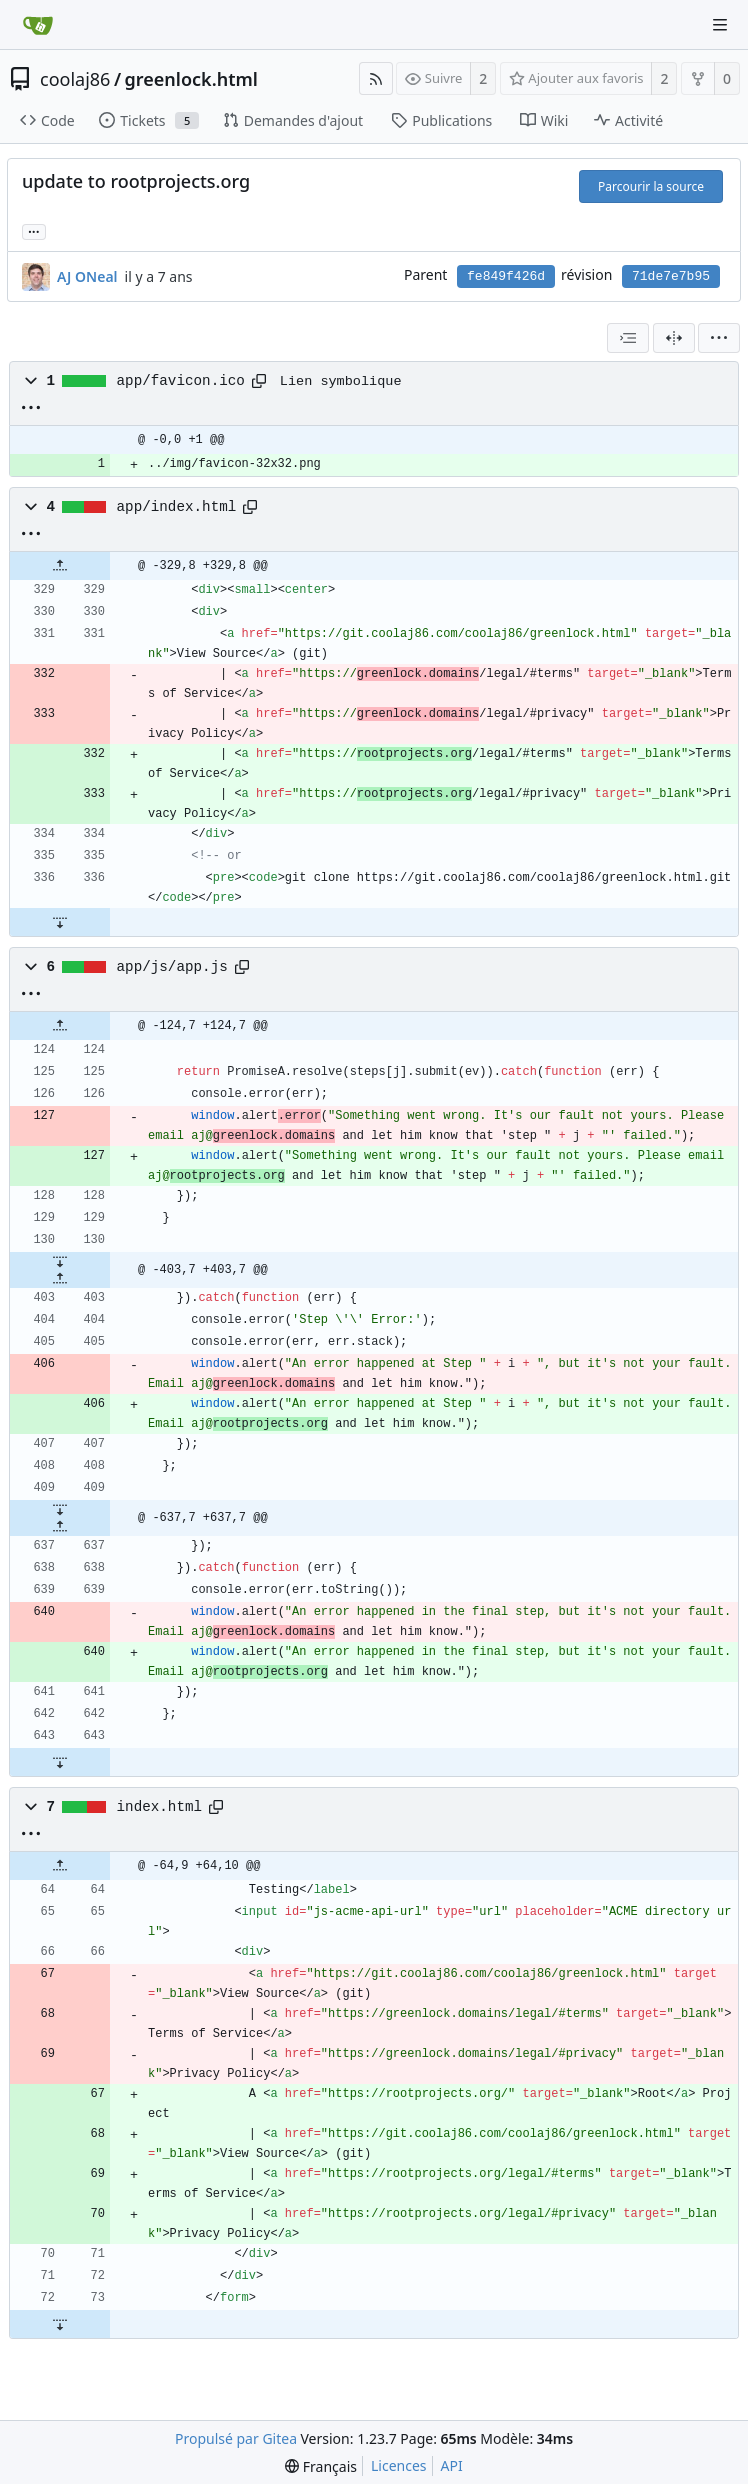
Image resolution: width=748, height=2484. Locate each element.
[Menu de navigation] (720, 25)
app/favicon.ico (181, 381)
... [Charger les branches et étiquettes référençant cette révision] (34, 230)
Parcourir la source (651, 186)
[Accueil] (38, 25)
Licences (399, 2465)
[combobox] (628, 338)
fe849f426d (506, 276)
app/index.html (177, 507)
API (452, 2465)
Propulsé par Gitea (236, 2438)
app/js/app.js (172, 967)
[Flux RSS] (376, 78)
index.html (160, 1807)
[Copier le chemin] (259, 381)
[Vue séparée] (674, 338)
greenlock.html (191, 79)
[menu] (719, 338)
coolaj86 (75, 79)
